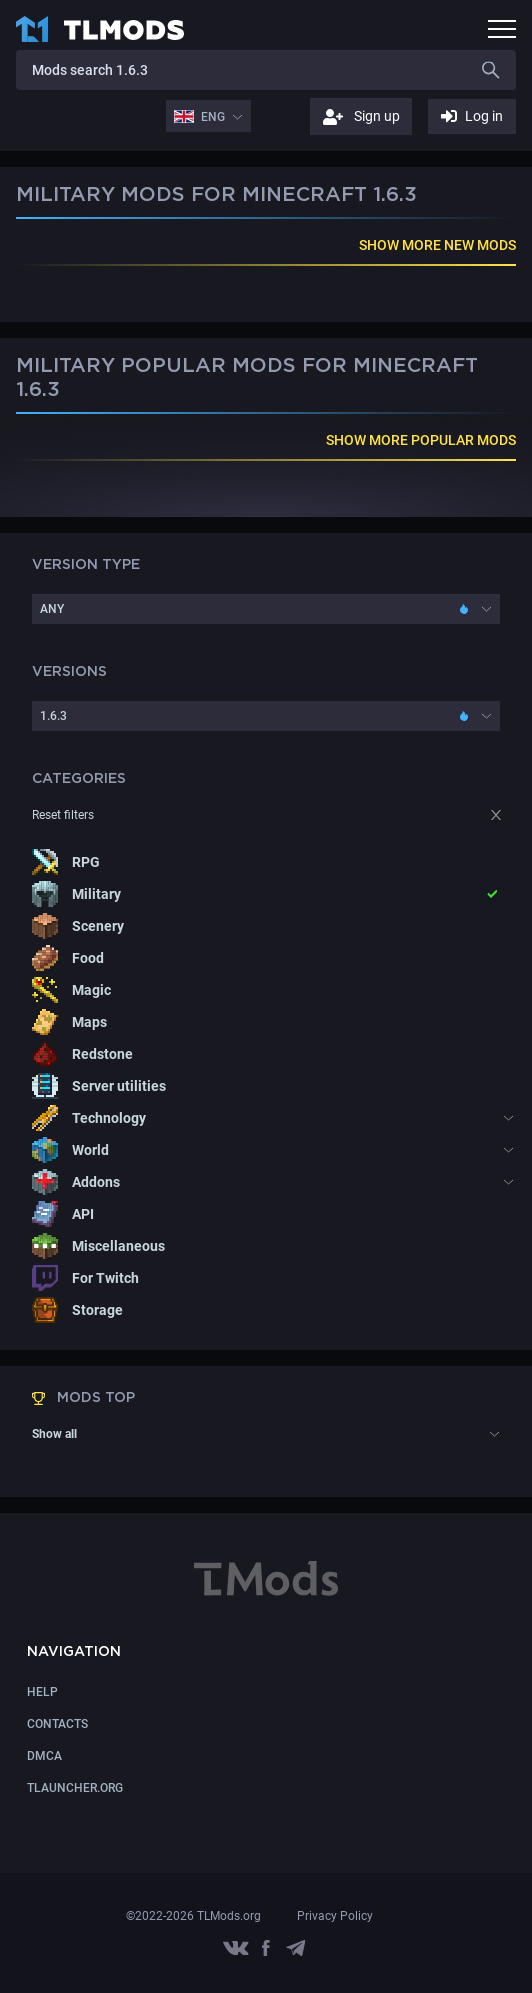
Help (42, 1692)
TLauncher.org (75, 1788)
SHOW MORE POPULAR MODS (421, 440)
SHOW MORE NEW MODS (437, 245)
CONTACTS (57, 1724)
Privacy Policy (335, 1916)
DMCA (44, 1756)
